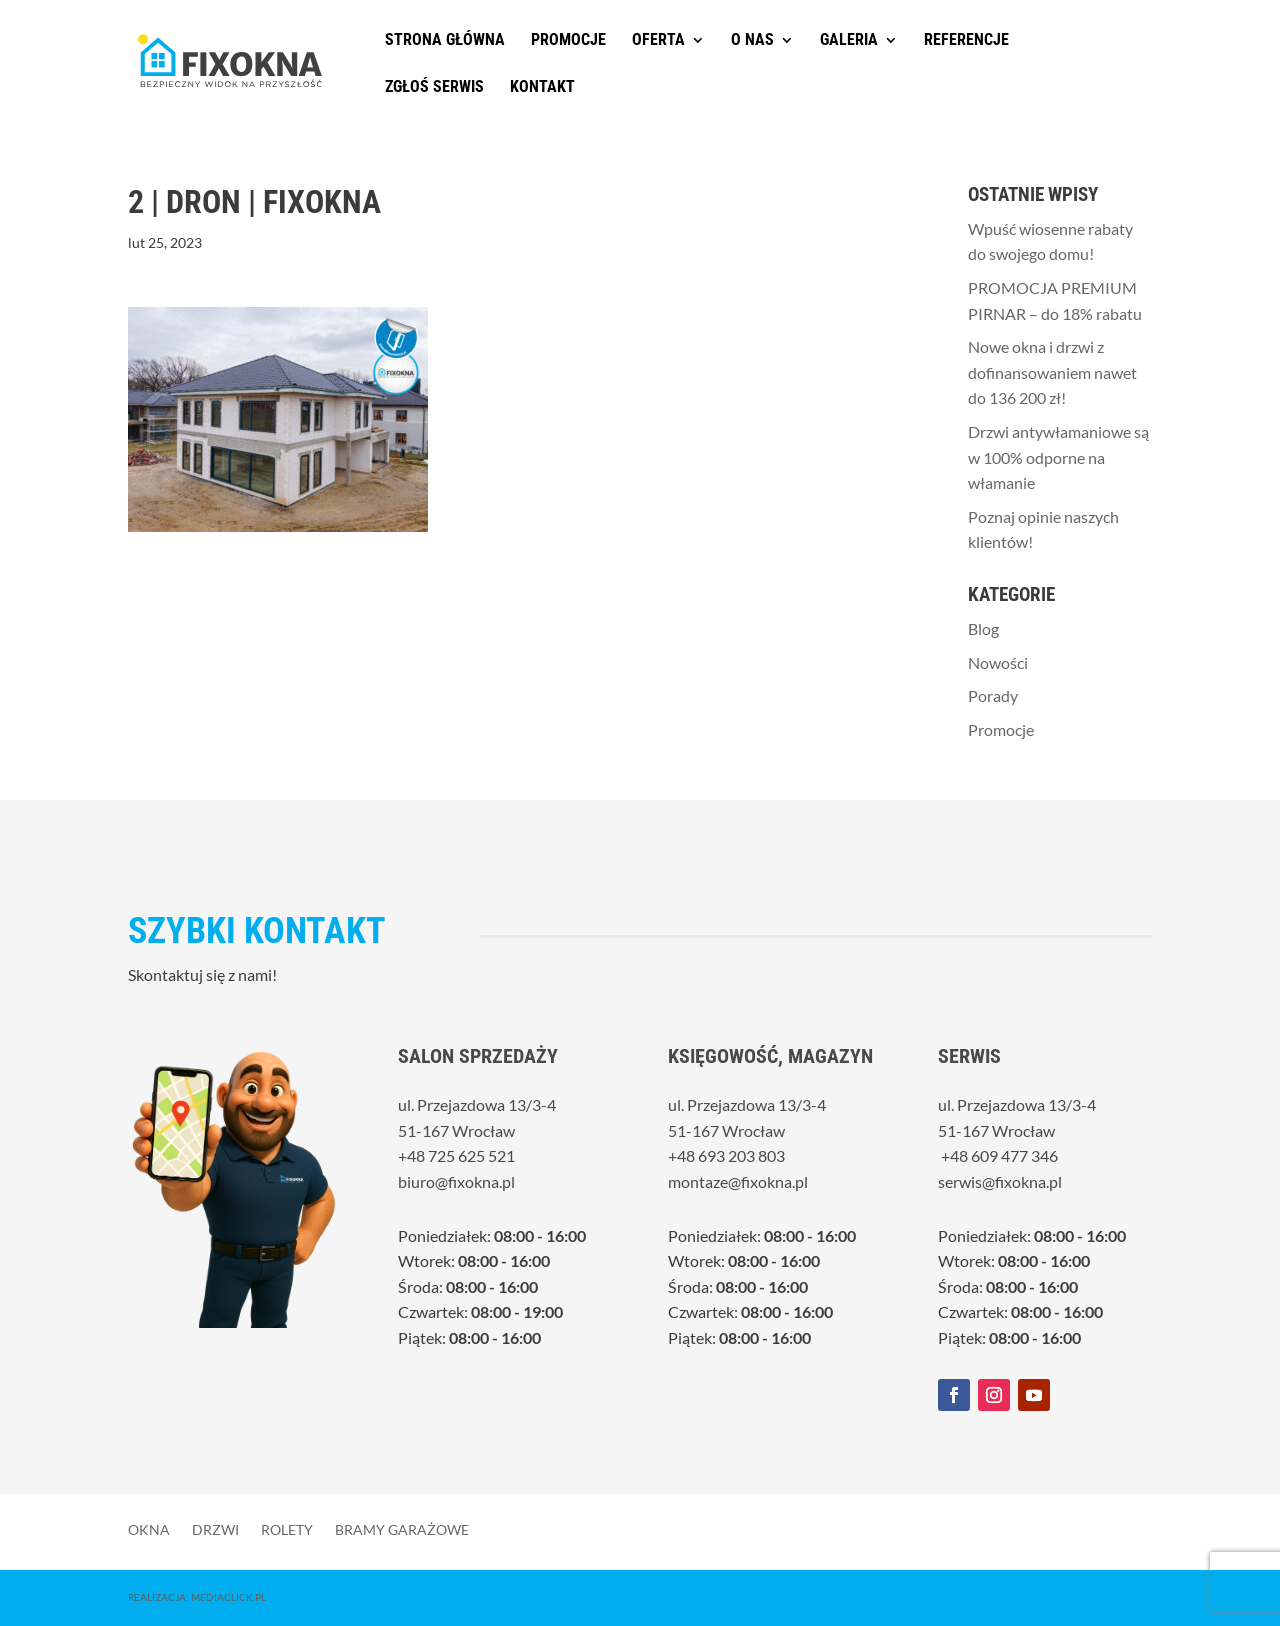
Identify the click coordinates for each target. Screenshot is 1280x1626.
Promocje (568, 41)
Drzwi (215, 1529)
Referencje (966, 41)
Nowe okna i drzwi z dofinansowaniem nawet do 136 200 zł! (1052, 372)
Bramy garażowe (402, 1529)
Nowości (998, 662)
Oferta (658, 41)
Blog (983, 628)
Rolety (287, 1529)
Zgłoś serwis (434, 88)
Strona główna (445, 41)
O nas (752, 41)
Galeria (849, 41)
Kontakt (542, 88)
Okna (149, 1529)
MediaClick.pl (228, 1597)
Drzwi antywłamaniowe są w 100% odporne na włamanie (1058, 457)
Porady (993, 695)
